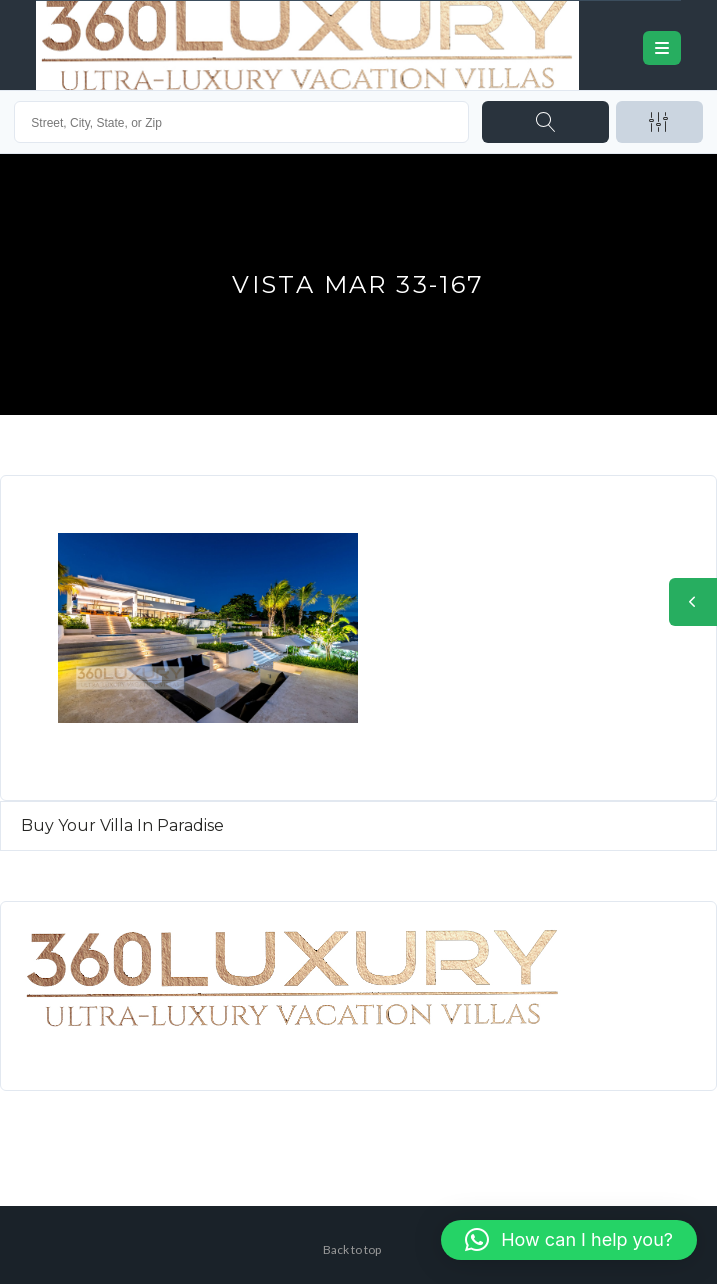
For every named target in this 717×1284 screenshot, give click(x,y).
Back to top (352, 1249)
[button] (569, 1240)
